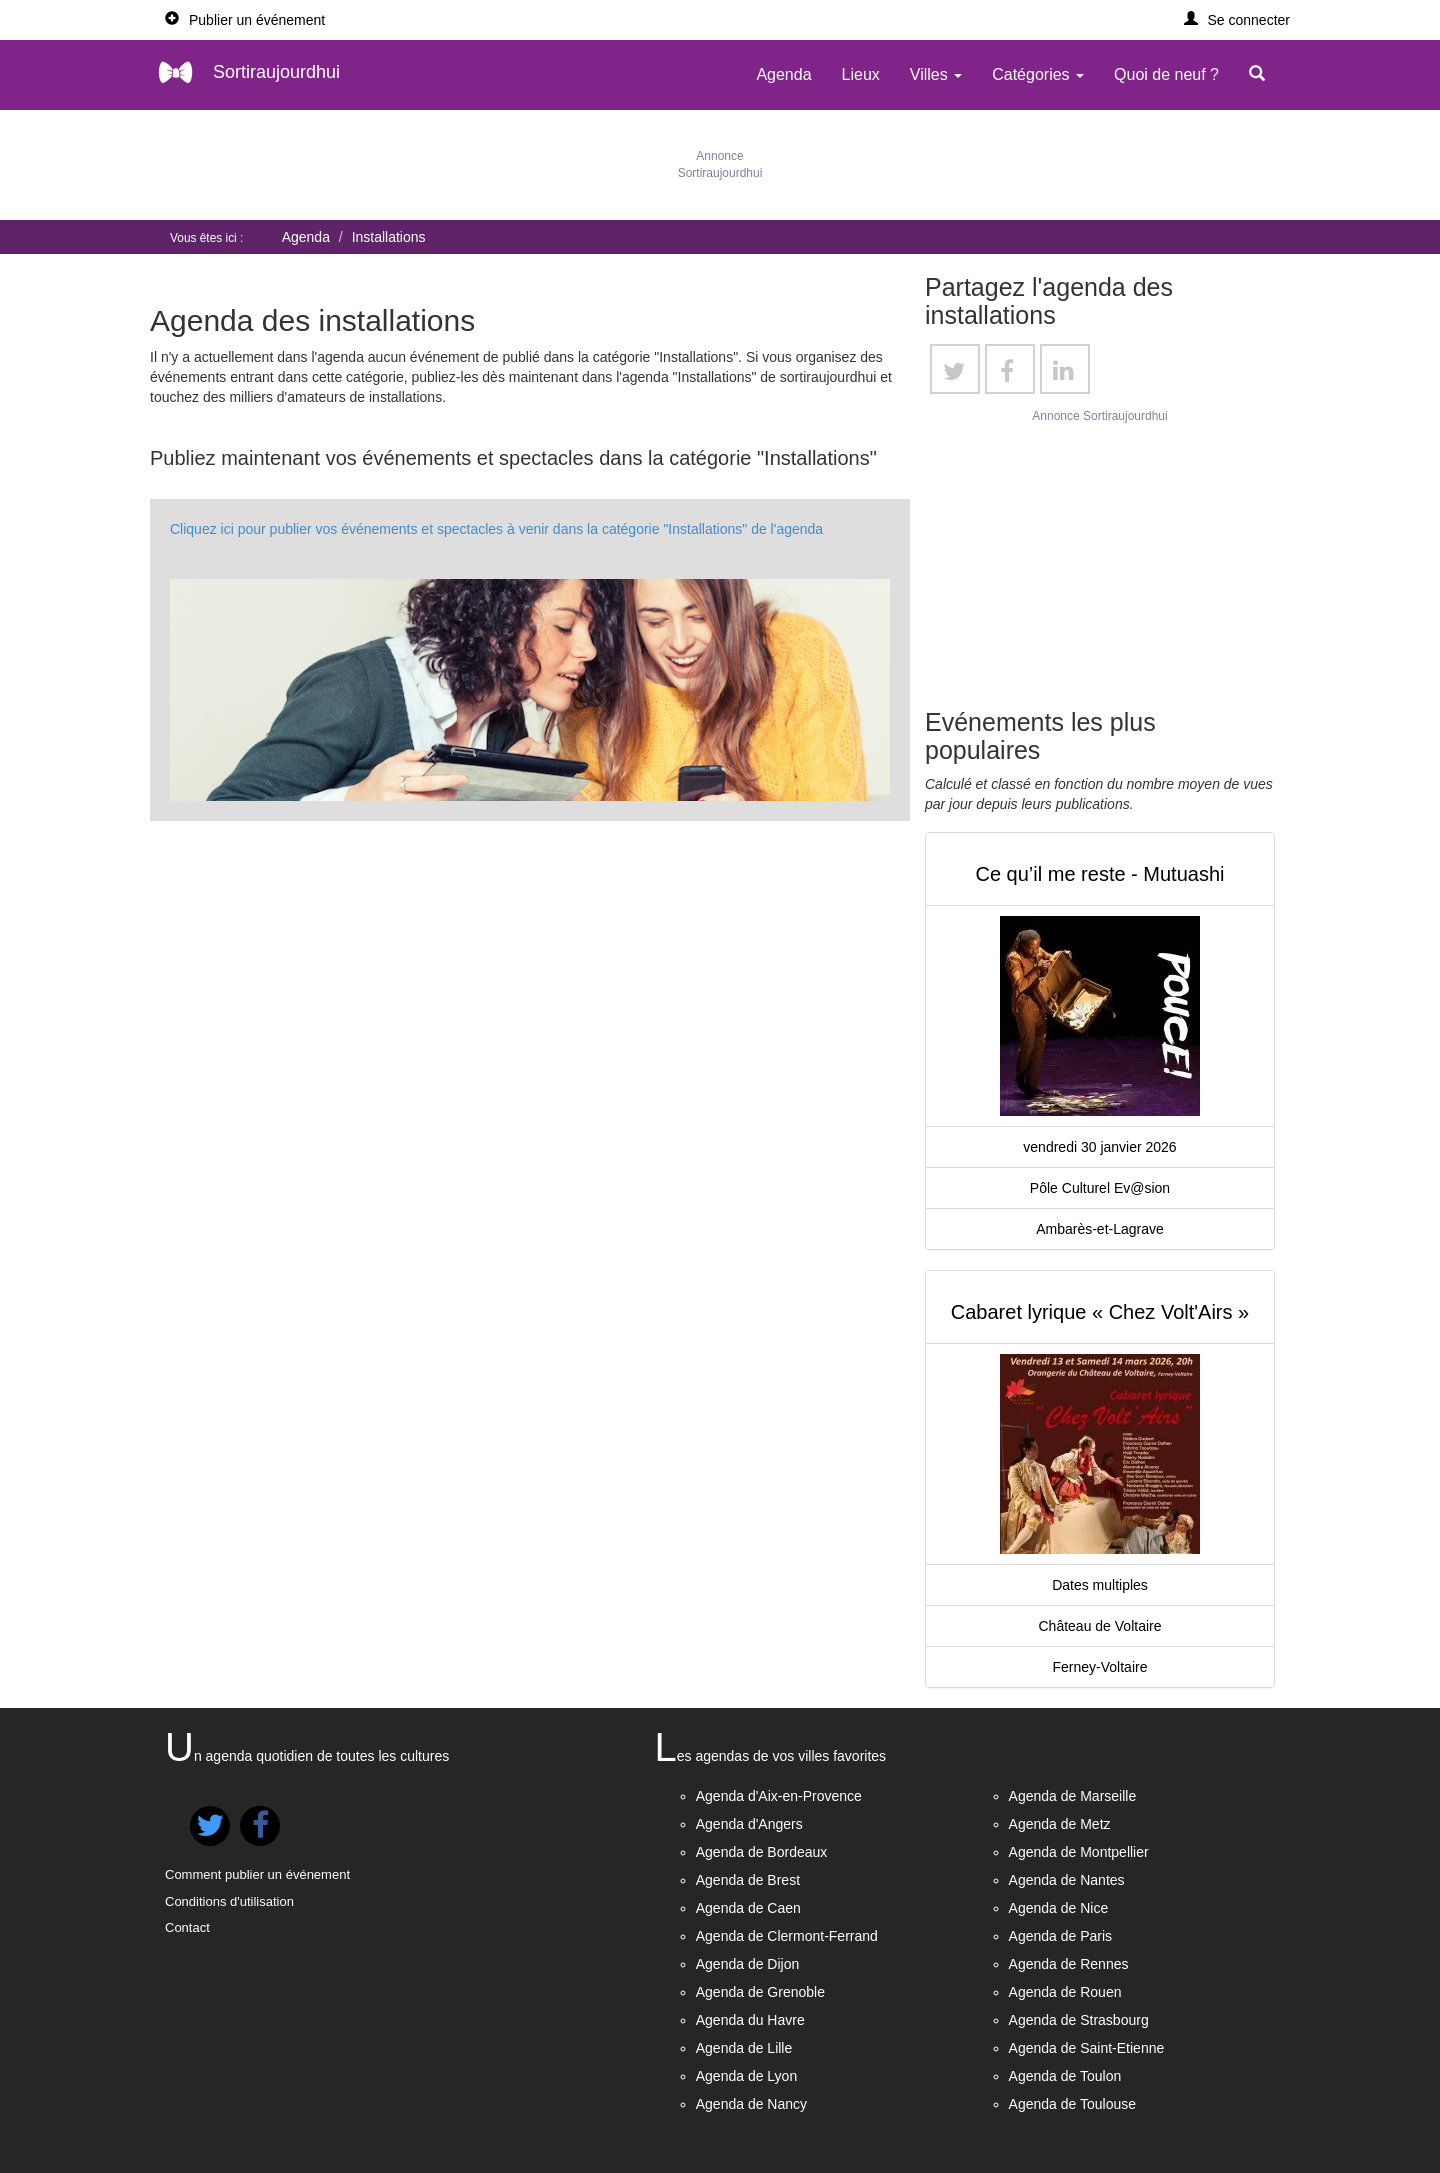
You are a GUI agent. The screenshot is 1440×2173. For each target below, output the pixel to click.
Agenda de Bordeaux (762, 1852)
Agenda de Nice (1059, 1908)
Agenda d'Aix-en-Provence (779, 1796)
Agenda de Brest (748, 1880)
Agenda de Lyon (746, 2076)
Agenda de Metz (1060, 1824)
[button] (1237, 20)
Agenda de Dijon (748, 1964)
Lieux (861, 74)
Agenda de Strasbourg (1079, 2020)
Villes (936, 74)
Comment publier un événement (257, 1874)
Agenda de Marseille (1073, 1796)
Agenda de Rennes (1069, 1964)
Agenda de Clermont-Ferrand (787, 1936)
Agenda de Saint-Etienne (1087, 2048)
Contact (187, 1927)
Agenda (783, 74)
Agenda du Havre (750, 2020)
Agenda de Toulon (1065, 2076)
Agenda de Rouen (1065, 1992)
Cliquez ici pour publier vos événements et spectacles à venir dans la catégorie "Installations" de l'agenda (496, 529)
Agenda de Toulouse (1072, 2104)
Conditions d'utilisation (229, 1901)
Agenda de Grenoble (760, 1992)
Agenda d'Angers (749, 1824)
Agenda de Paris (1061, 1936)
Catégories (1038, 74)
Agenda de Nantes (1067, 1880)
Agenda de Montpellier (1079, 1852)
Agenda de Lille (744, 2048)
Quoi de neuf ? (1166, 74)
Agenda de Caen (748, 1908)
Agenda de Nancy (751, 2104)
